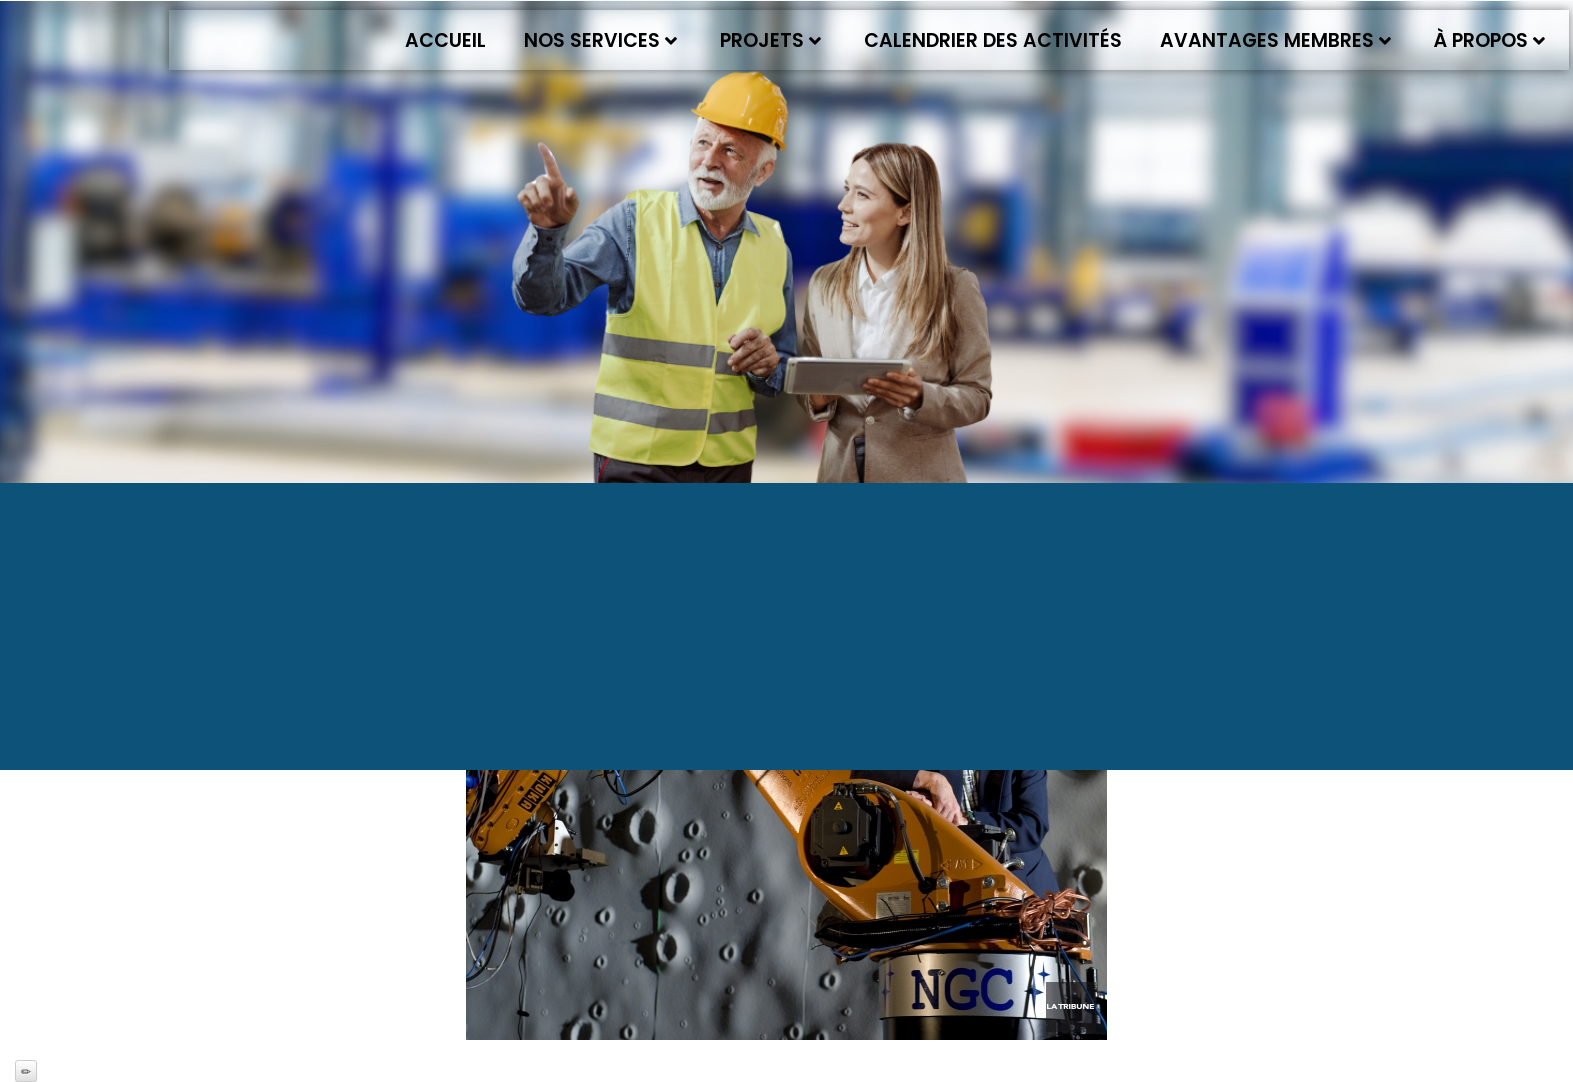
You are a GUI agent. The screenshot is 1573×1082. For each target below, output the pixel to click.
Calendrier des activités (993, 40)
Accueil (445, 40)
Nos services (600, 40)
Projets (770, 40)
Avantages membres (1275, 40)
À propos (1489, 40)
